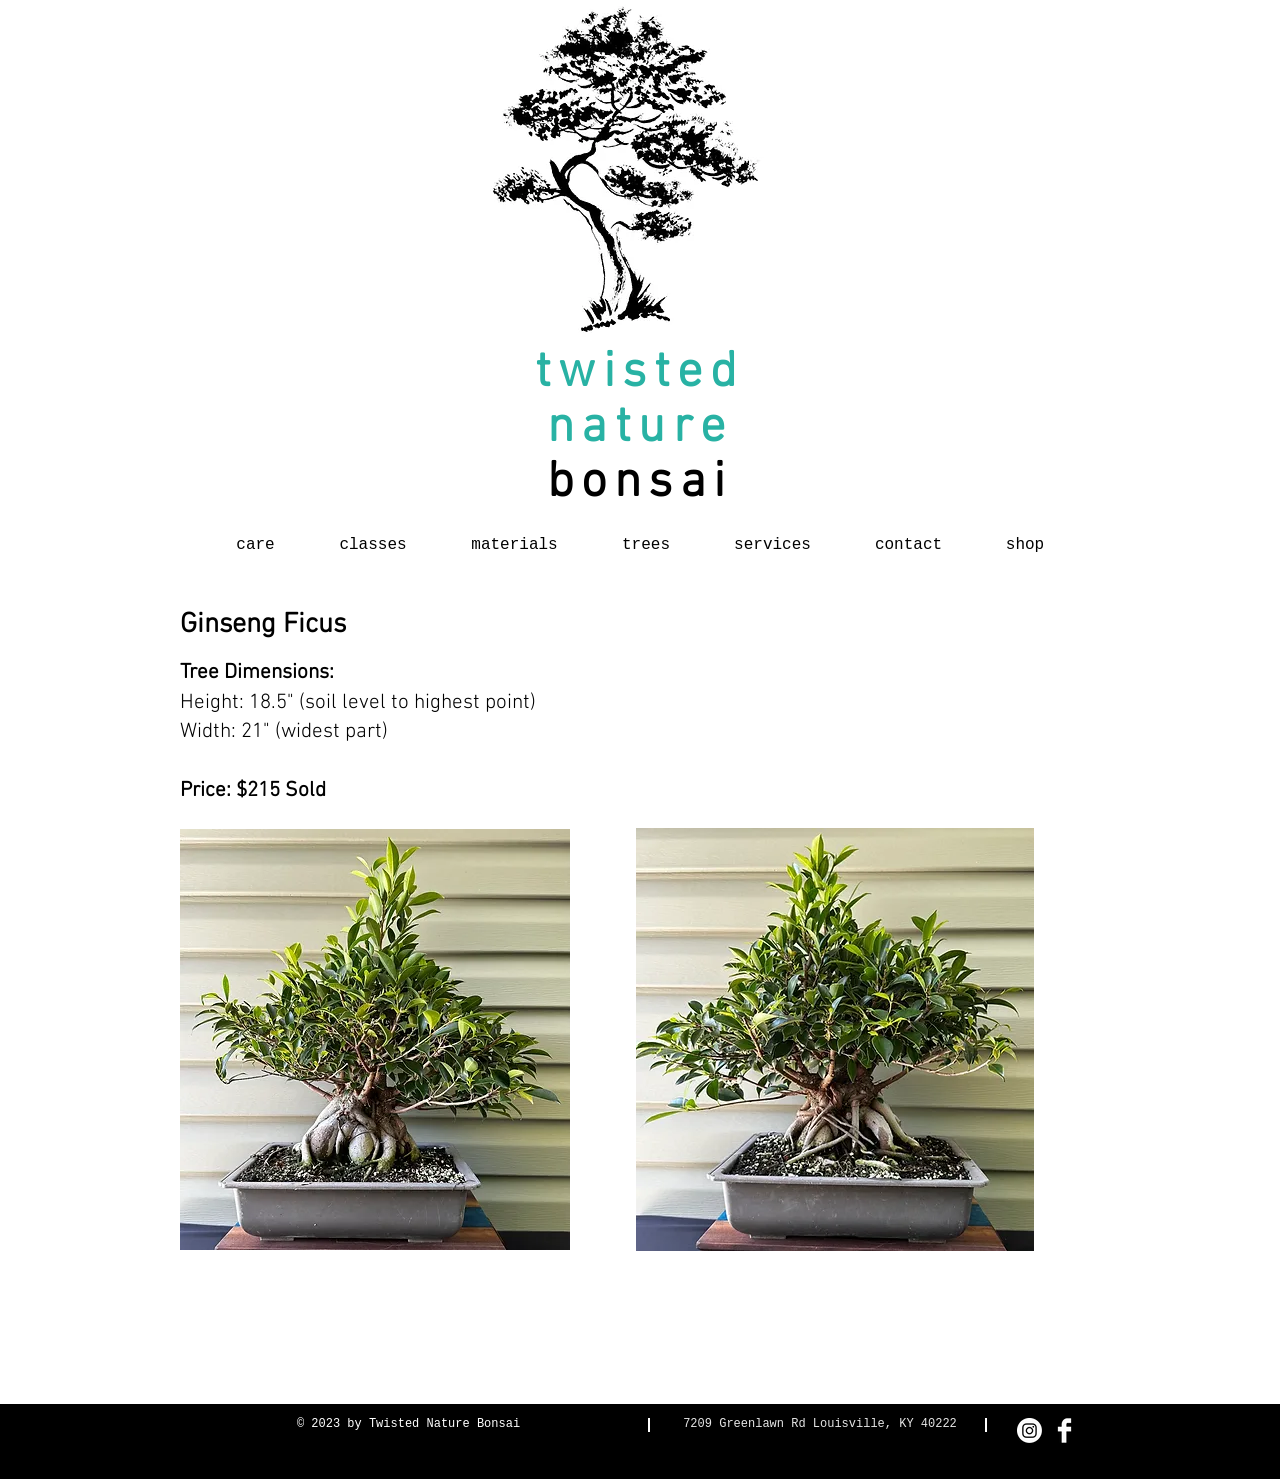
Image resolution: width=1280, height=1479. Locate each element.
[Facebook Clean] (1064, 1430)
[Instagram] (1029, 1430)
